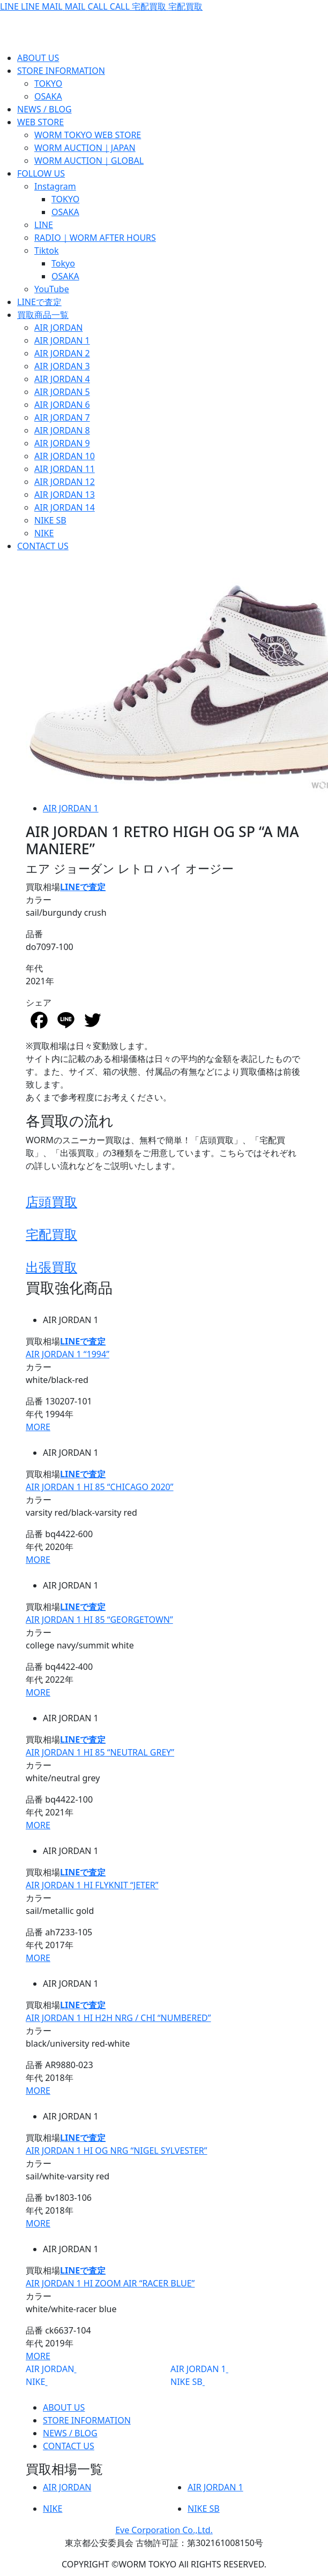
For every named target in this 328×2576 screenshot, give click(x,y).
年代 (34, 968)
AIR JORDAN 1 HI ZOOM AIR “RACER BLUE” (110, 2283)
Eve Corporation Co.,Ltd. (164, 2530)
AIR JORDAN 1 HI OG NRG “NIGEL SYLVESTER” (116, 2150)
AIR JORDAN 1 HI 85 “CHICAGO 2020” (100, 1487)
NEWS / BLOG (70, 2433)
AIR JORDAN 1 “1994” (67, 1354)
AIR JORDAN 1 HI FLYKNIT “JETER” (92, 1885)
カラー (38, 900)
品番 (34, 934)
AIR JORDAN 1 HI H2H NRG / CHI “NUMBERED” (118, 2018)
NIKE (35, 2382)
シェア (38, 1002)
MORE (38, 1427)
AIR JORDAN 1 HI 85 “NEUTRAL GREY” (100, 1752)
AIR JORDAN (50, 2369)
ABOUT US (64, 2407)
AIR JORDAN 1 (71, 808)
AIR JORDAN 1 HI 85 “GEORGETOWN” (99, 1619)
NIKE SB (186, 2382)
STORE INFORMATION (87, 2420)
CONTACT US (68, 2446)
